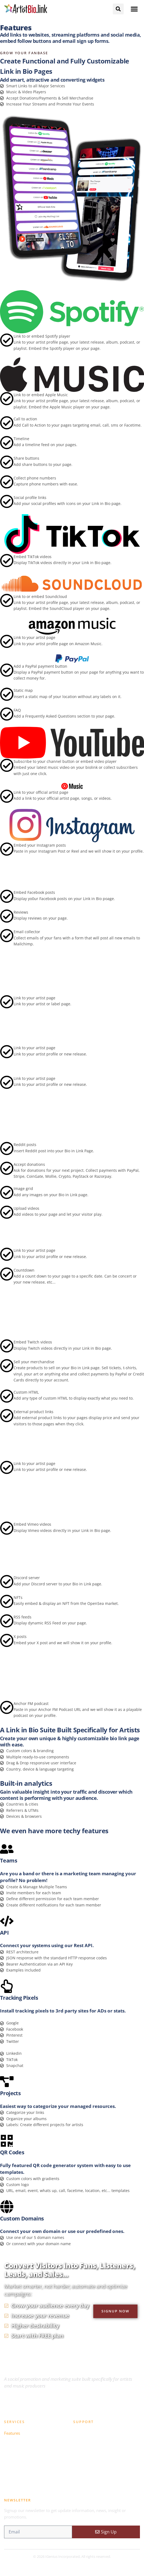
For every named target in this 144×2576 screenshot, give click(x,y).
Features (12, 2433)
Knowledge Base (88, 2433)
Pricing (10, 2444)
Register (11, 2456)
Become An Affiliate (22, 2480)
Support (80, 2456)
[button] (134, 9)
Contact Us (83, 2480)
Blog (77, 2468)
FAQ (77, 2444)
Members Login (18, 2468)
